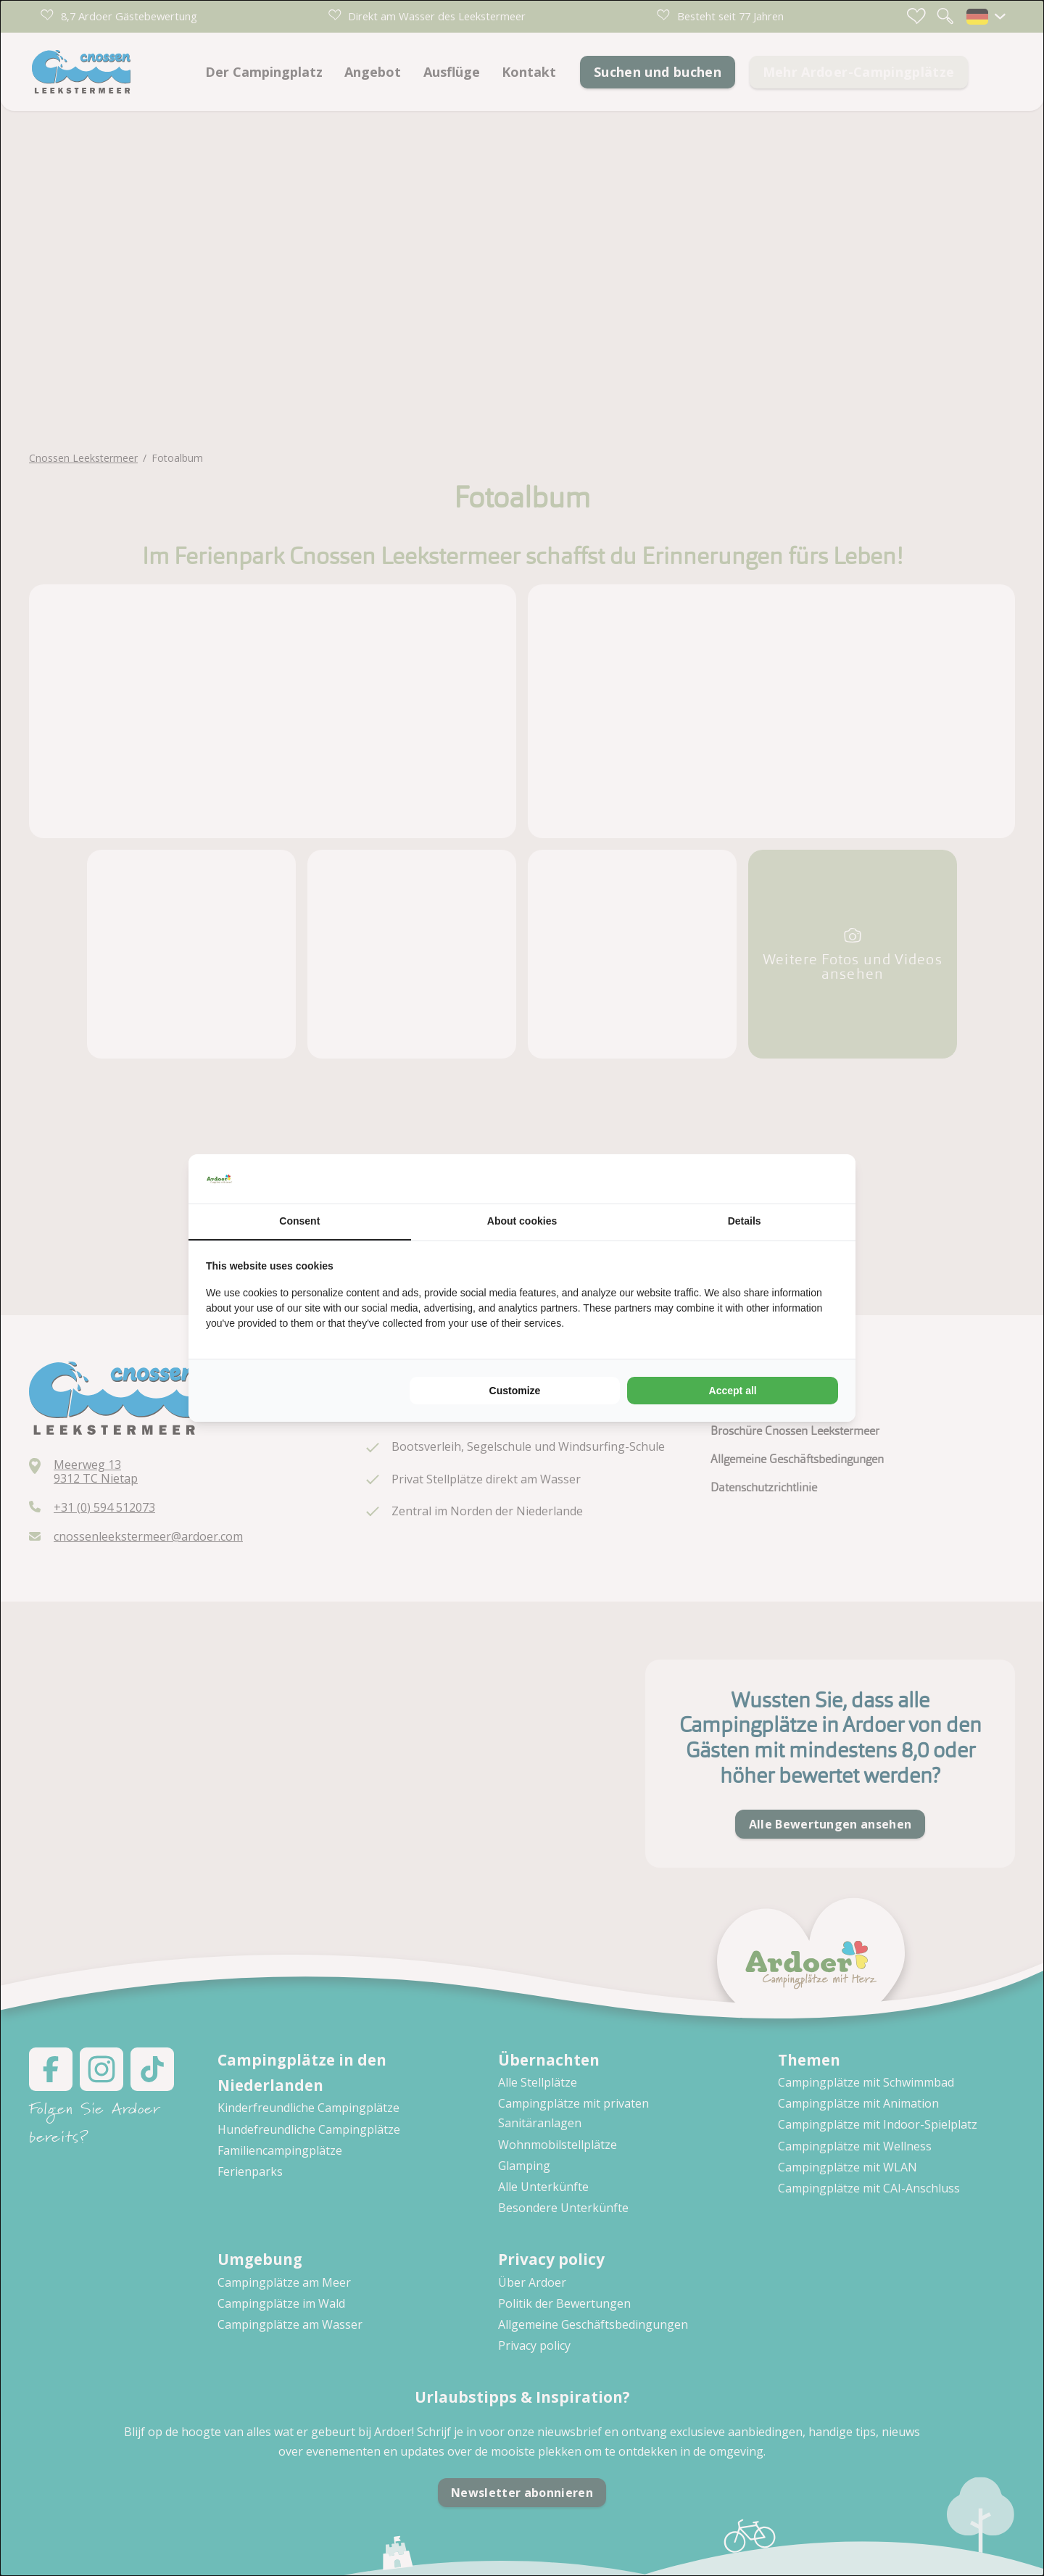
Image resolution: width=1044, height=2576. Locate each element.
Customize (515, 1390)
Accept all (733, 1390)
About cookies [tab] (522, 1221)
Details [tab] (744, 1221)
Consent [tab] (299, 1221)
